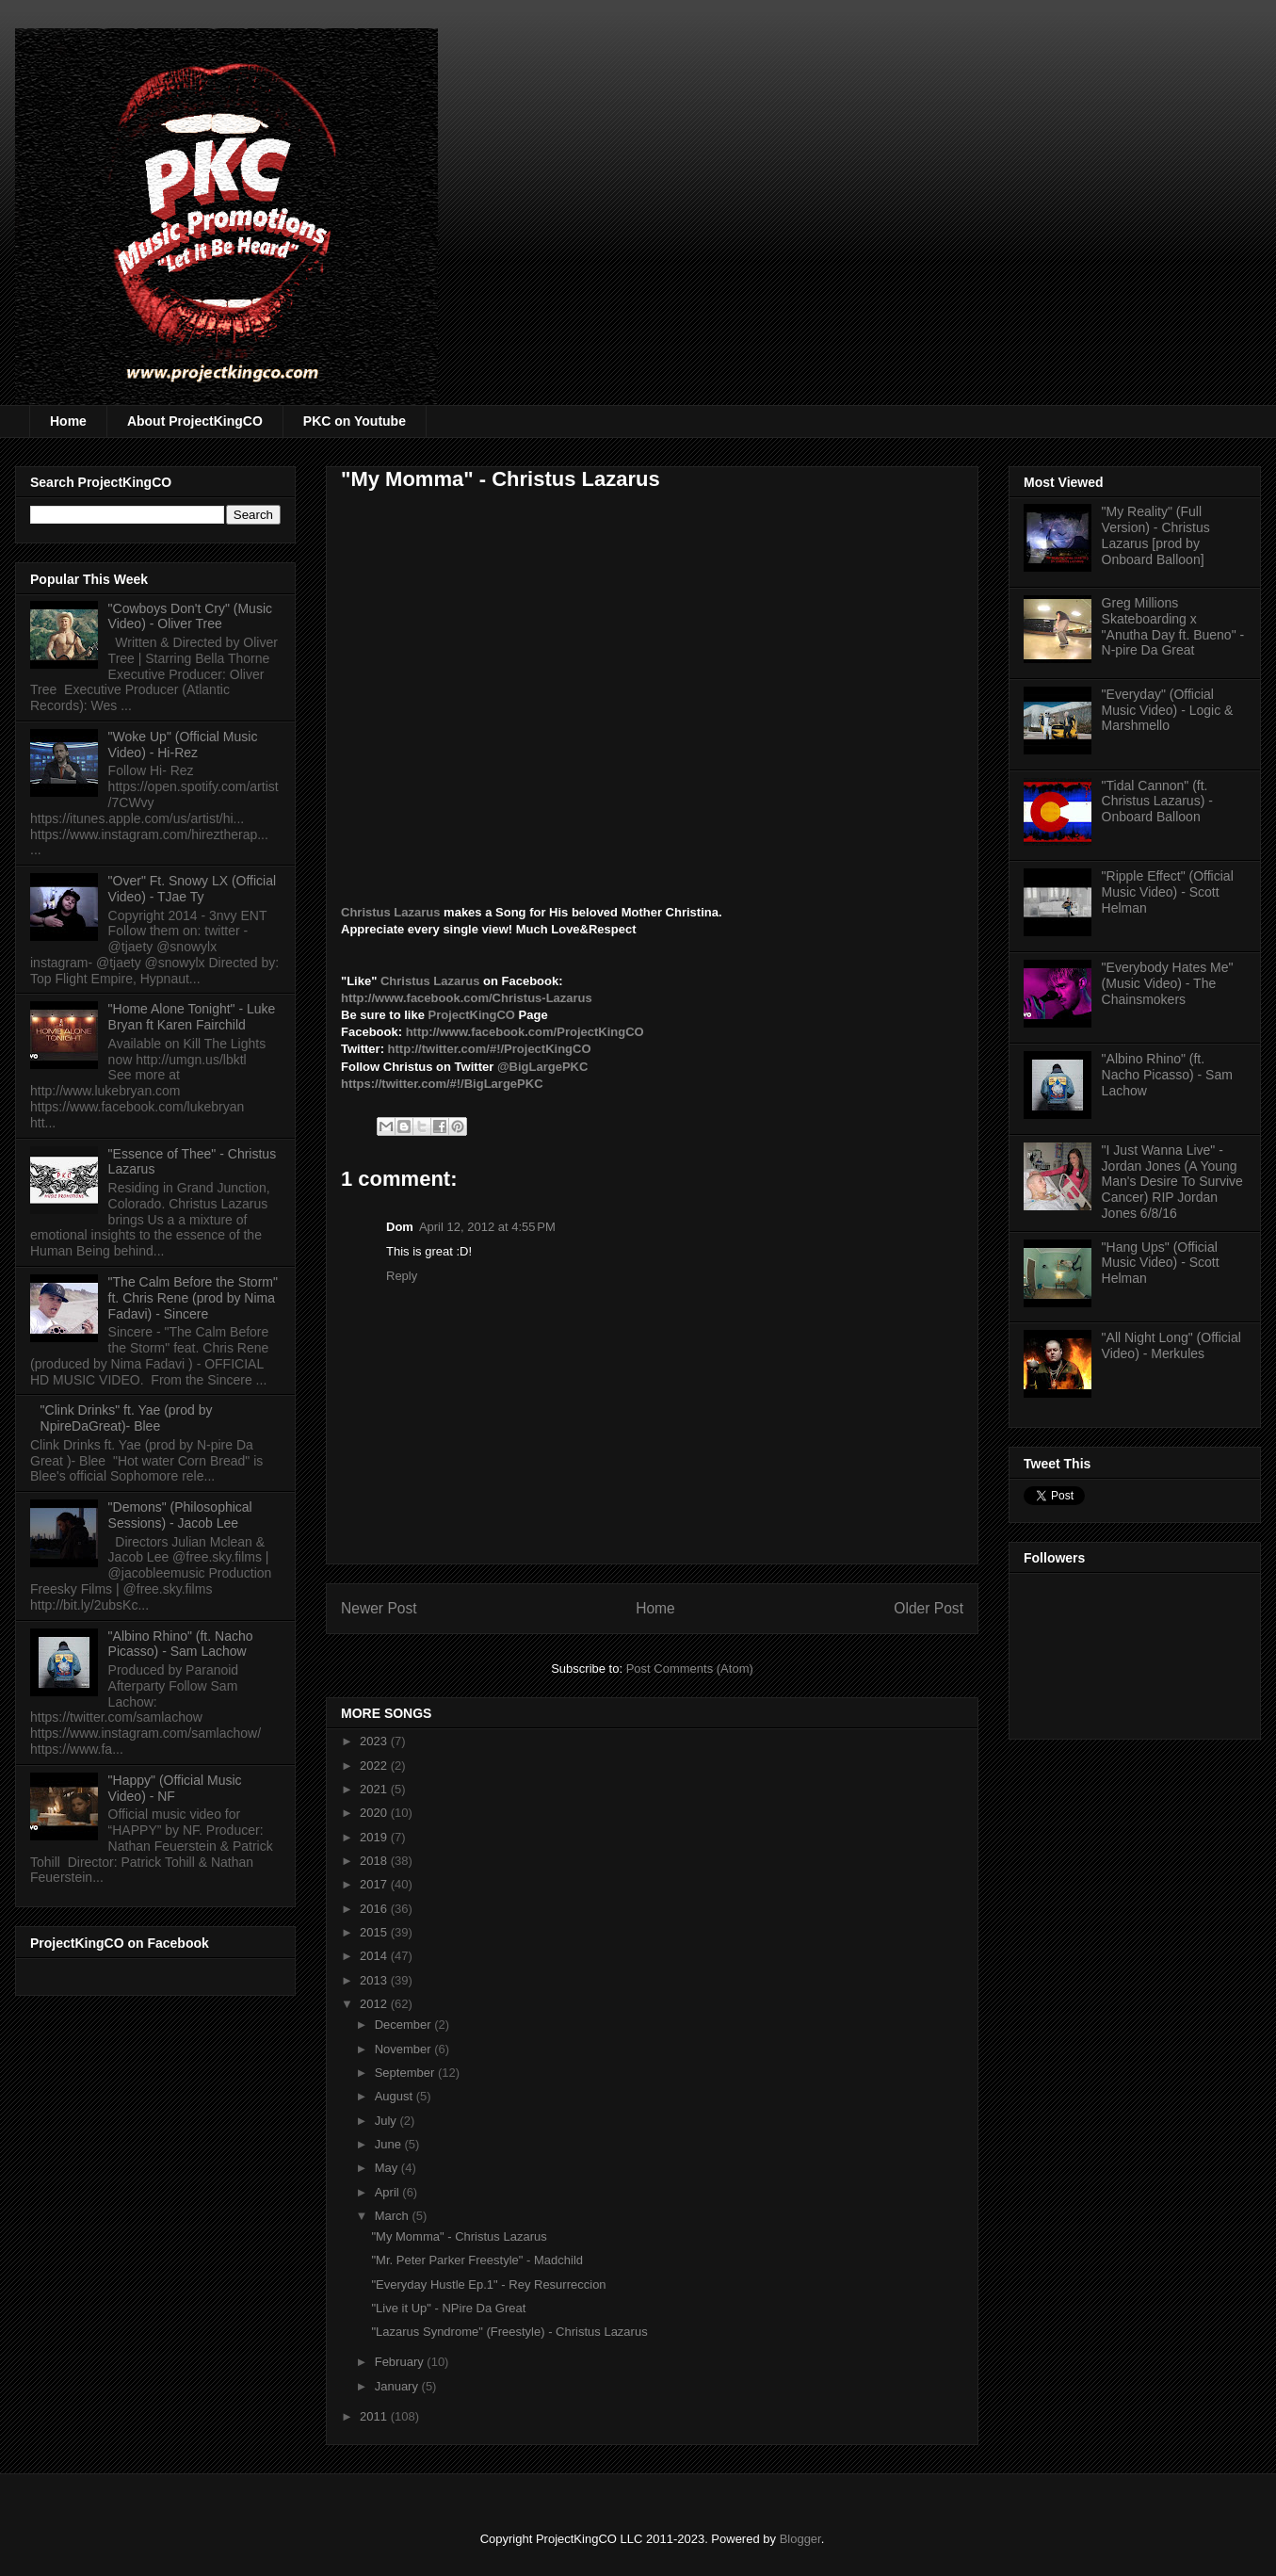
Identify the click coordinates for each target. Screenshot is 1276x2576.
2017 (375, 1884)
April (389, 2192)
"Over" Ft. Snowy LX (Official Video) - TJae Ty (192, 888)
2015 (375, 1932)
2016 (375, 1909)
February (401, 2362)
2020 (375, 1813)
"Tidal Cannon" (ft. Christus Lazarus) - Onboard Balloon (1157, 801)
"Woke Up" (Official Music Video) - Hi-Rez (183, 744)
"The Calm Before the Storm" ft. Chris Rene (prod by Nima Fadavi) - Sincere (193, 1297)
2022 (375, 1765)
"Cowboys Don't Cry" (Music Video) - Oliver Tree (190, 616)
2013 (375, 1980)
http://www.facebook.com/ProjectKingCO (525, 1032)
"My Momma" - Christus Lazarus (458, 2236)
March (393, 2216)
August (395, 2096)
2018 (375, 1861)
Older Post (928, 1608)
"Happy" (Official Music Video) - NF (175, 1788)
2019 (375, 1837)
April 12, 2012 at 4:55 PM (487, 1227)
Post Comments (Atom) (689, 1668)
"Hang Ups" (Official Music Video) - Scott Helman (1160, 1263)
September (406, 2073)
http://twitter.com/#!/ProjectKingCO (489, 1049)
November (405, 2049)
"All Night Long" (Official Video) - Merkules (1171, 1345)
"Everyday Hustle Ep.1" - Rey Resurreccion (488, 2284)
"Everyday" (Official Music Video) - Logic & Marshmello (1168, 710)
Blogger (800, 2539)
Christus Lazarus (392, 912)
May (388, 2168)
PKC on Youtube (354, 421)
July (387, 2121)
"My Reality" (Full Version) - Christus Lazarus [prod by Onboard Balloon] (1156, 535)
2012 (375, 2004)
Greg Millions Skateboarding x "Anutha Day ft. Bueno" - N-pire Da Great (1173, 626)
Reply (401, 1276)
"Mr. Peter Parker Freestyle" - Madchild (477, 2260)
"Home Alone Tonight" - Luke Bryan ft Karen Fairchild (192, 1016)
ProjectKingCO (473, 1015)
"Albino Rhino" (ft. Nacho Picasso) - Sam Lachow (180, 1644)
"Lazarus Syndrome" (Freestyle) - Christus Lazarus (509, 2332)
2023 (375, 1741)
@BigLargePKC (542, 1067)
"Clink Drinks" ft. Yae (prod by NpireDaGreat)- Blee (126, 1418)
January (398, 2386)
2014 (375, 1956)
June (390, 2144)
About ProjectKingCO (195, 421)
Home (68, 421)
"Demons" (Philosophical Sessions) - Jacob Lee (180, 1515)
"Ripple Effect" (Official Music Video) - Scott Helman (1168, 891)
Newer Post (379, 1608)
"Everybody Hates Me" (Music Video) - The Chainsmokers (1168, 983)
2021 (375, 1789)
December (405, 2024)
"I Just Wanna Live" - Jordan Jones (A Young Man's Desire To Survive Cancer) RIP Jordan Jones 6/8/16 (1172, 1181)
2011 (375, 2416)
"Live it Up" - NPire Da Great (448, 2308)
